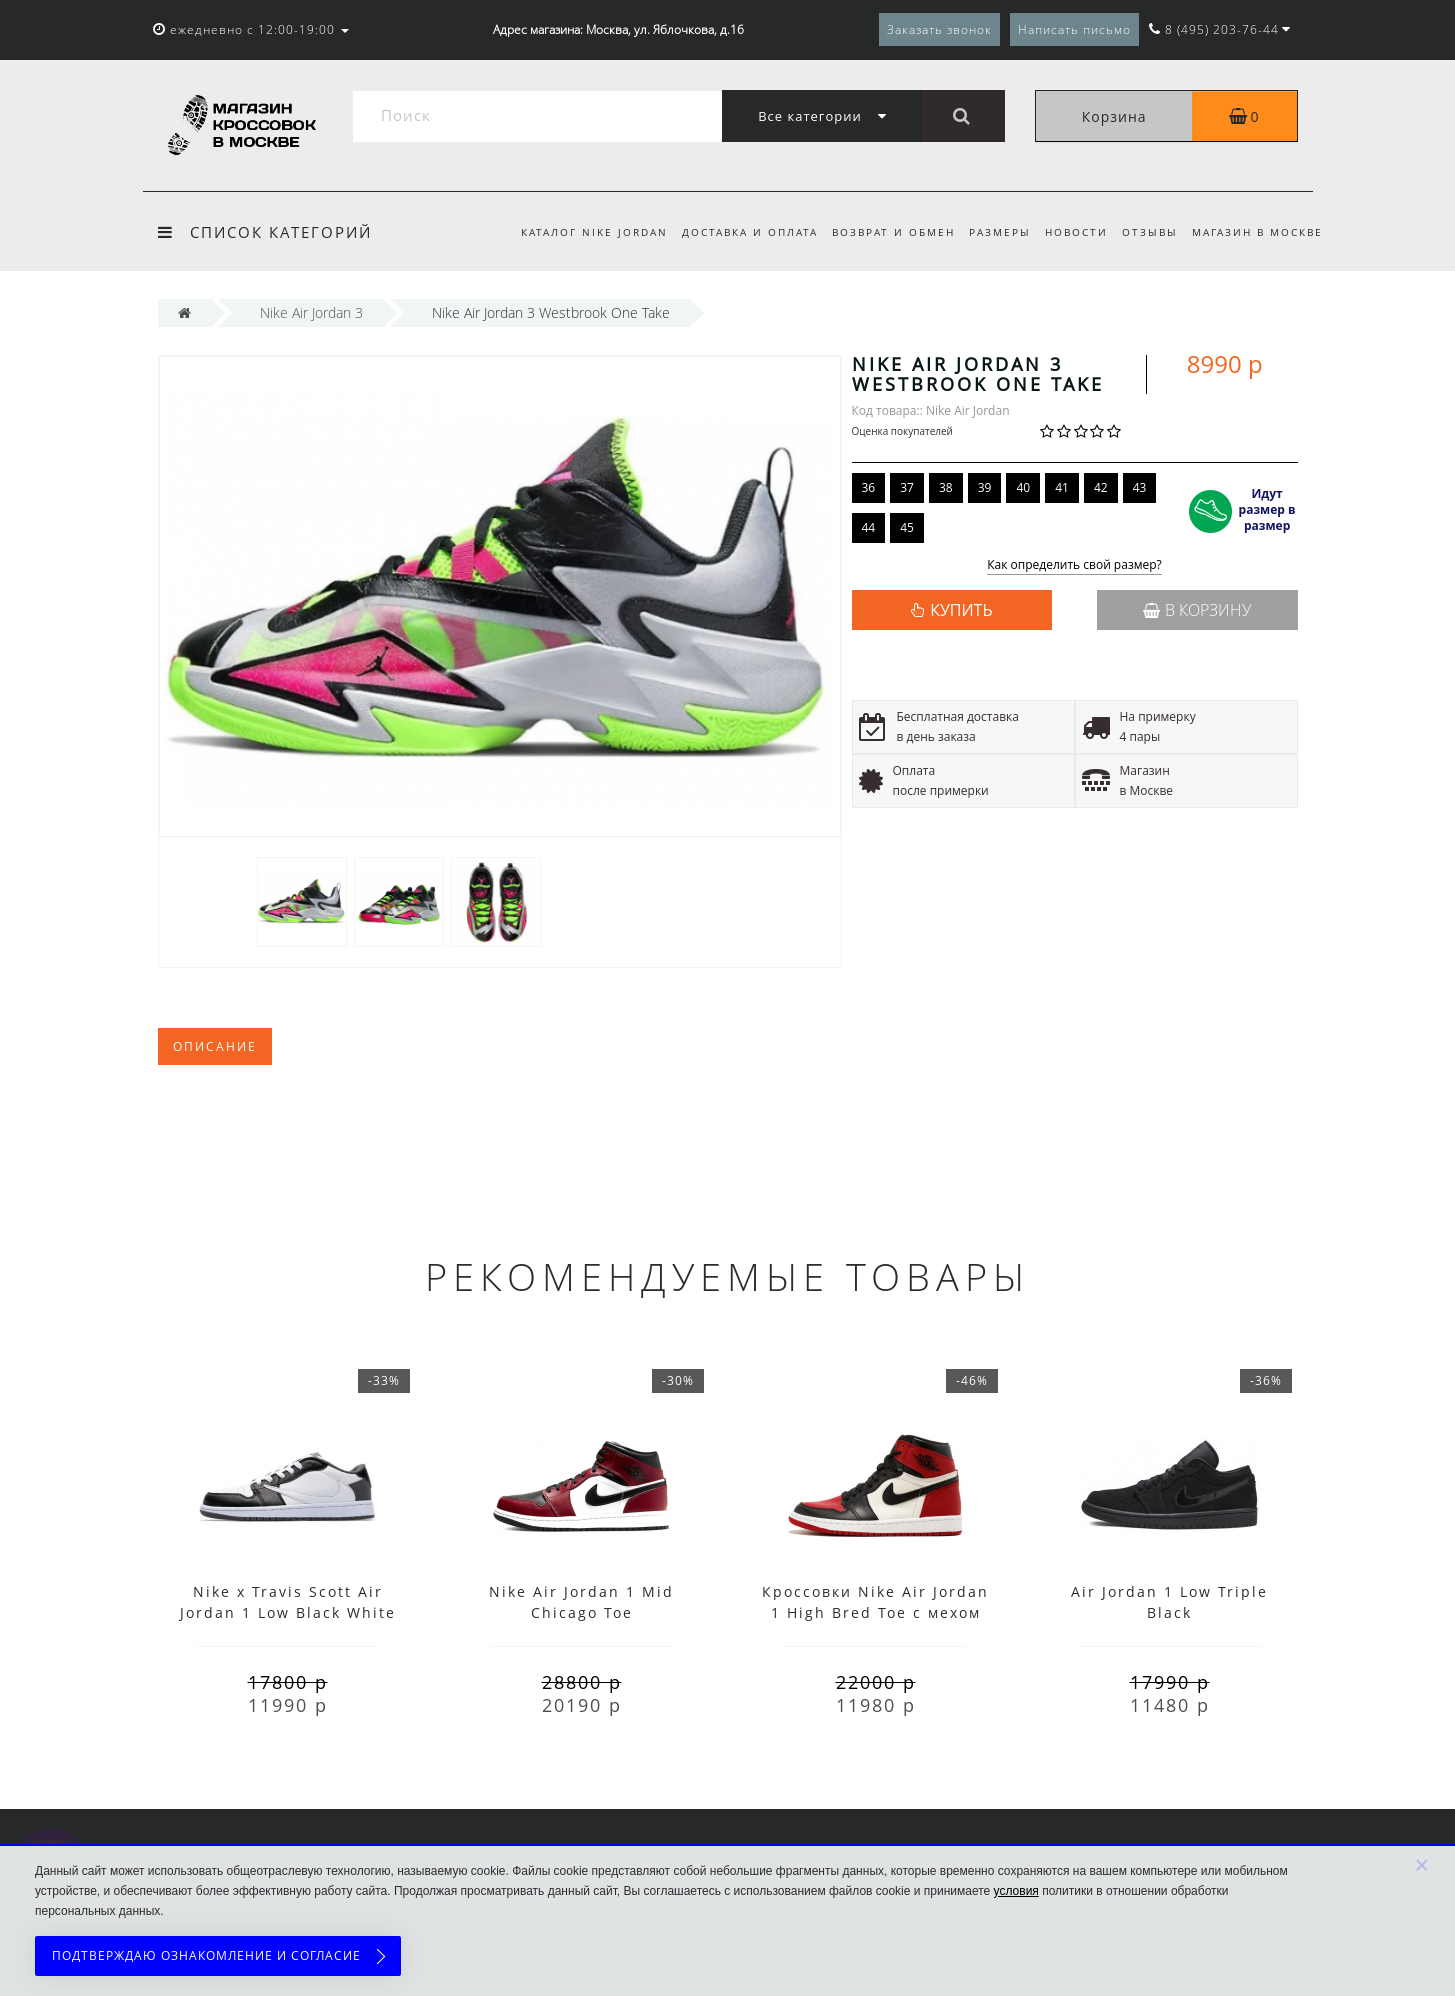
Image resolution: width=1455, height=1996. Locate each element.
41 (1062, 487)
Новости (1070, 232)
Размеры (991, 232)
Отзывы (1147, 232)
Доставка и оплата (734, 232)
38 (946, 487)
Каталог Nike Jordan (575, 232)
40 (1023, 487)
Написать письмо (1074, 29)
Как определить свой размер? (1074, 565)
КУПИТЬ (961, 610)
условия (1016, 1891)
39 (985, 487)
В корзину (1197, 610)
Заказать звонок (939, 29)
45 (907, 527)
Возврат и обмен (881, 232)
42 (1101, 487)
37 (907, 487)
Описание (215, 1046)
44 (869, 527)
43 (1140, 487)
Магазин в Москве (1257, 232)
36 (869, 487)
